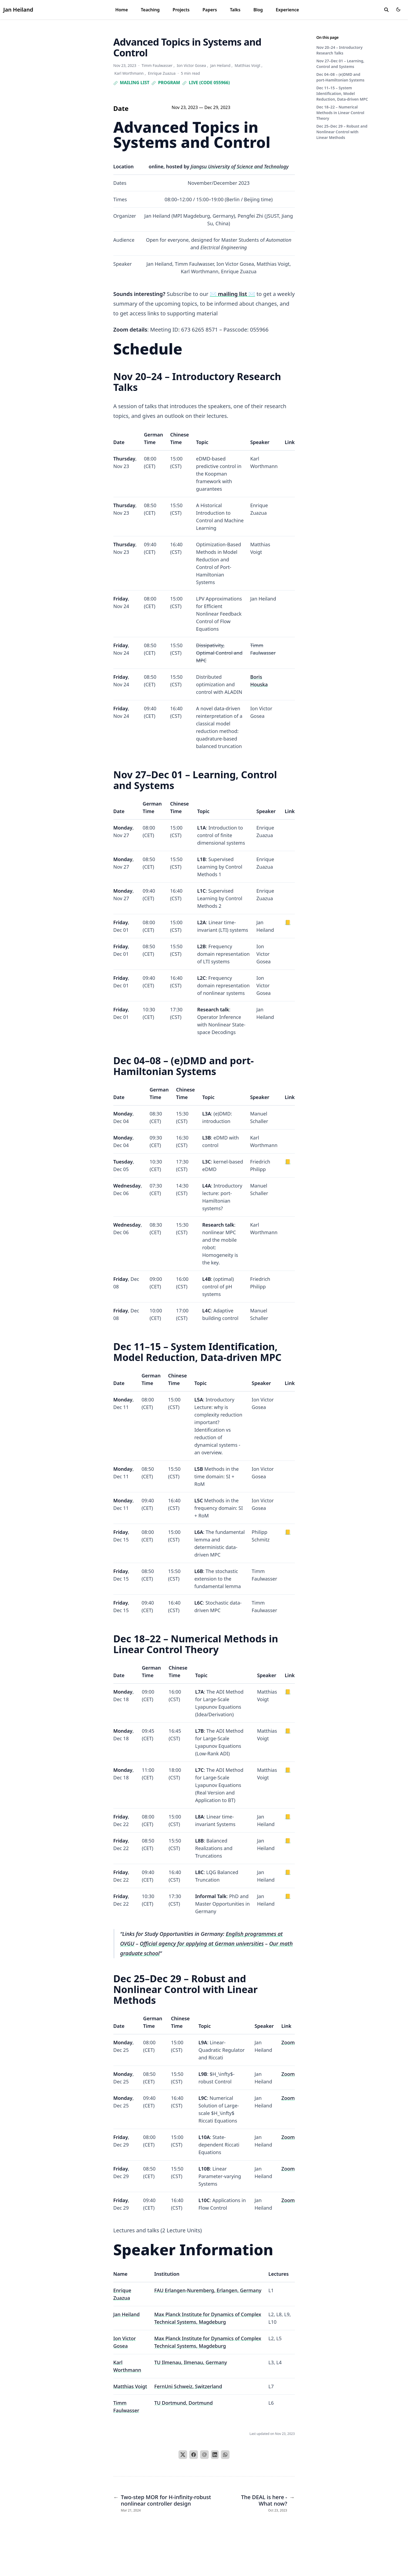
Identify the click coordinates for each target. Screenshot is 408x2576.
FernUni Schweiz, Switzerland (188, 2386)
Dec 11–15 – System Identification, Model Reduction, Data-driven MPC (342, 93)
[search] (386, 10)
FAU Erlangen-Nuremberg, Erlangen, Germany (207, 2290)
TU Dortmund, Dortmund (183, 2403)
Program (165, 83)
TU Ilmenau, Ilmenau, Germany (190, 2362)
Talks (235, 10)
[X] (182, 2454)
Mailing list (131, 83)
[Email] (204, 2454)
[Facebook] (193, 2454)
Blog (258, 10)
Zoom (288, 2042)
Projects (181, 10)
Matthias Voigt (130, 2386)
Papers (210, 10)
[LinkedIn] (215, 2454)
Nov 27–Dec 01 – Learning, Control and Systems (340, 63)
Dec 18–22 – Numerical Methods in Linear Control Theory (340, 112)
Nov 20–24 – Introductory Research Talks (339, 50)
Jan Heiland (18, 9)
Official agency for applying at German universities (202, 1943)
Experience (287, 10)
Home (121, 10)
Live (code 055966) (206, 83)
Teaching (150, 10)
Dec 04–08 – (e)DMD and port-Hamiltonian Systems (340, 77)
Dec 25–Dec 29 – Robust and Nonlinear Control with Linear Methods (341, 132)
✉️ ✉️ (232, 294)
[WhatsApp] (225, 2454)
